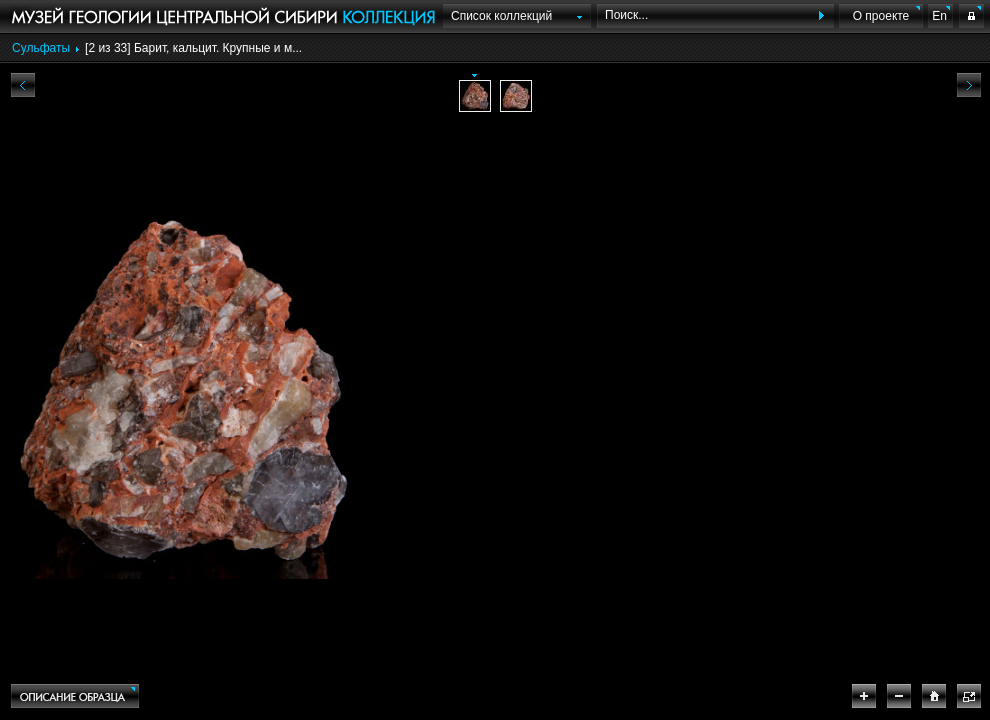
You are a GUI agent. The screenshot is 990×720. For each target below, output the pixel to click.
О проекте (881, 16)
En (939, 16)
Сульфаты (41, 48)
